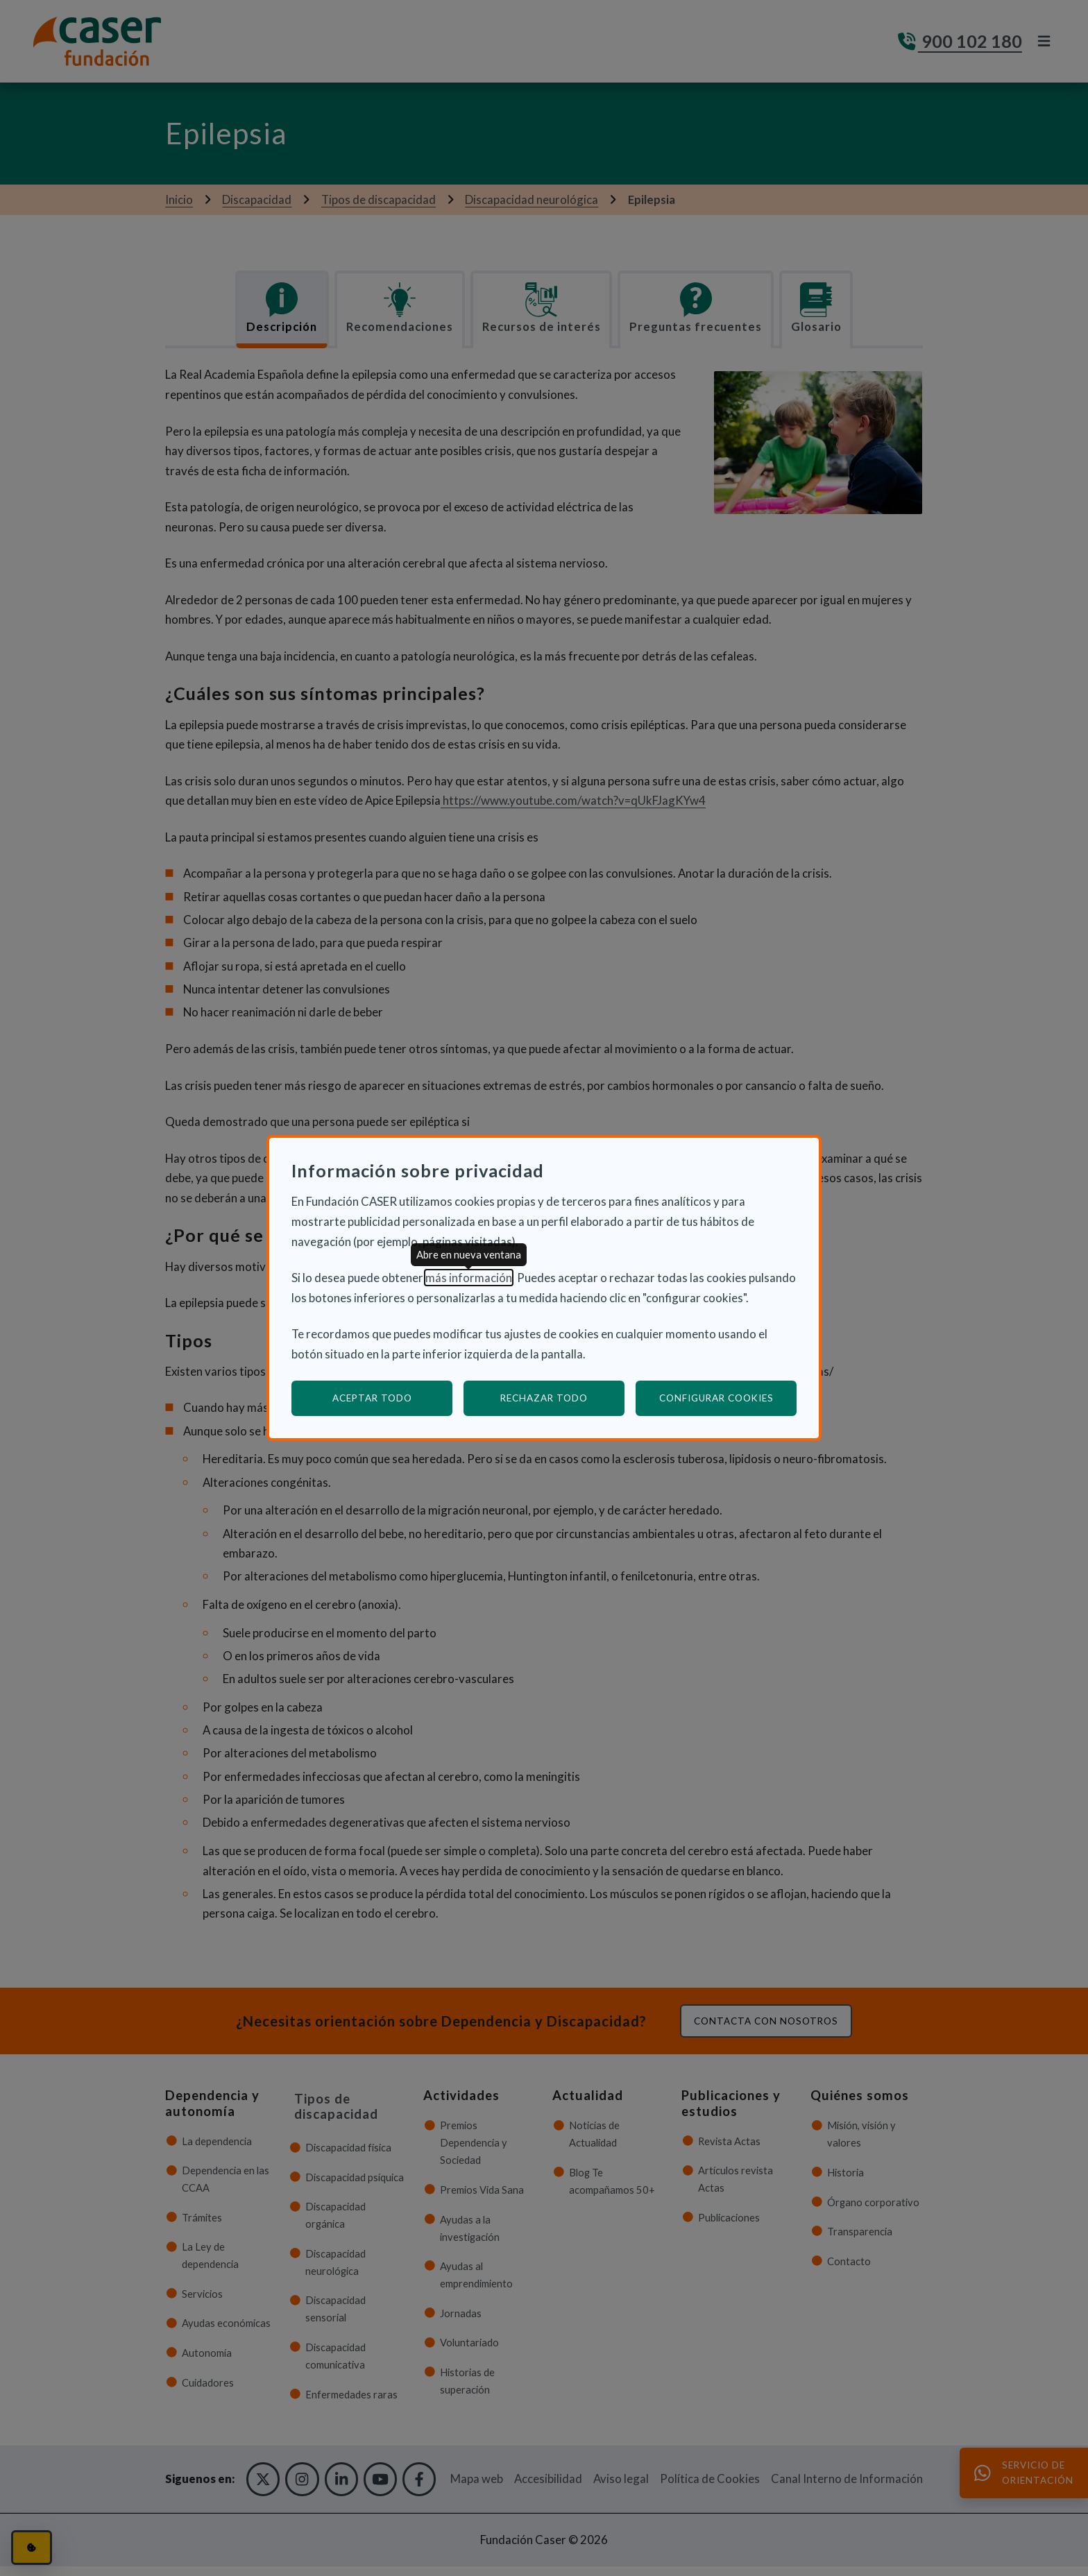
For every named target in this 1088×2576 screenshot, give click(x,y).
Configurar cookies (728, 1398)
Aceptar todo (372, 1398)
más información (468, 1277)
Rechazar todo (544, 1398)
